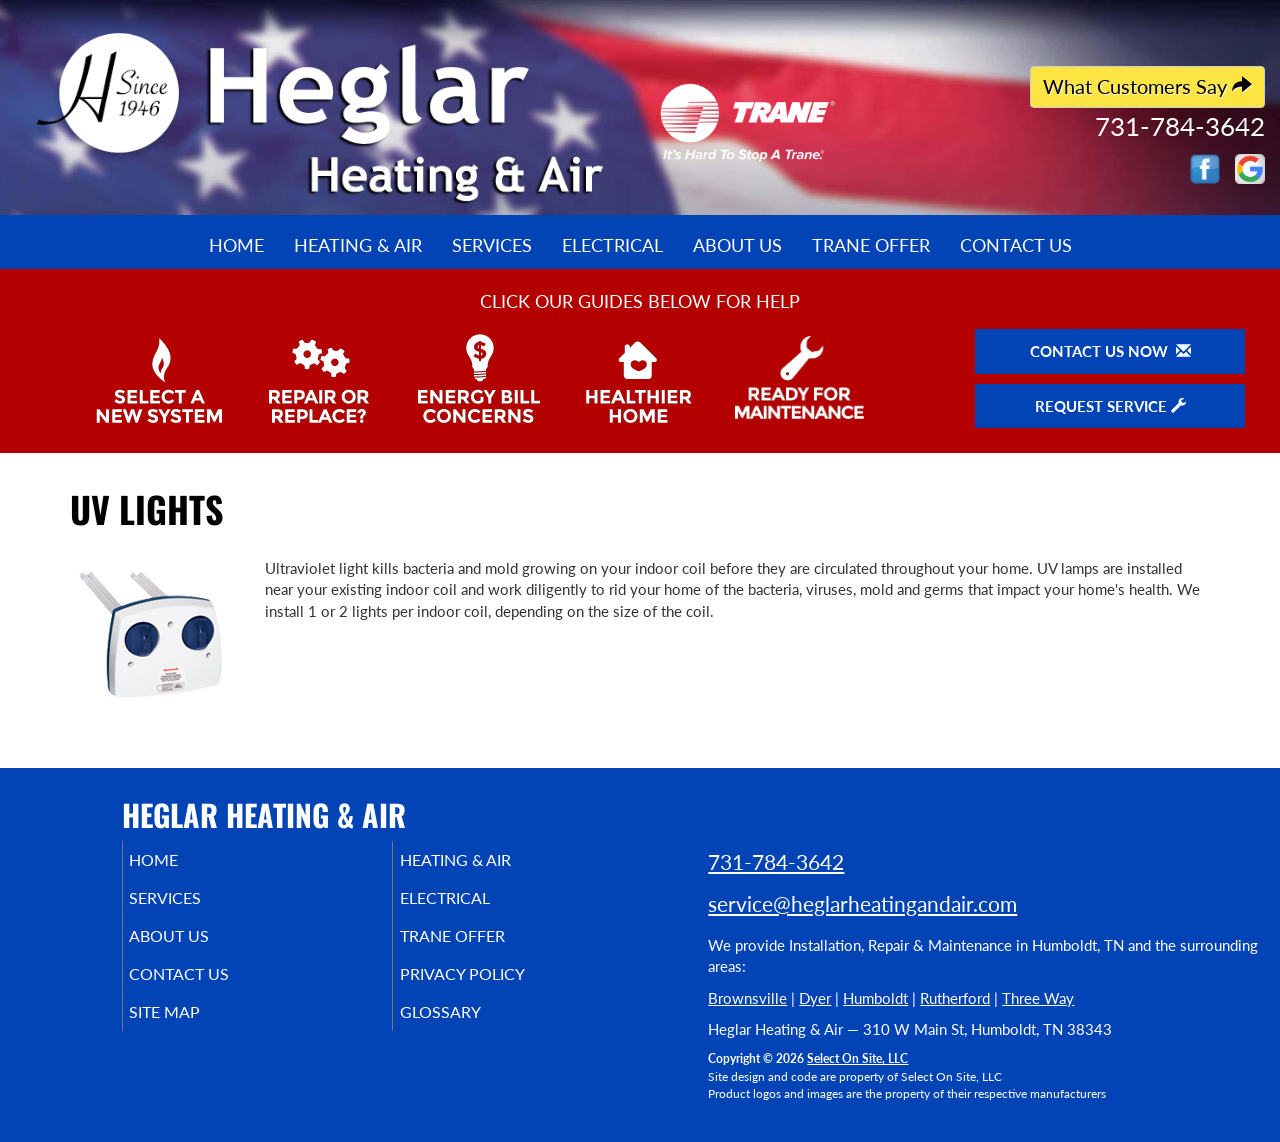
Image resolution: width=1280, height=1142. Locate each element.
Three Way (1038, 998)
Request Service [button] (1110, 406)
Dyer (815, 998)
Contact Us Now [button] (1110, 351)
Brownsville (747, 998)
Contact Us (1016, 245)
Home (236, 245)
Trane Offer (871, 245)
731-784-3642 (776, 861)
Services (492, 245)
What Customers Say (1147, 86)
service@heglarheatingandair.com (862, 903)
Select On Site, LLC (857, 1058)
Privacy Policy (492, 988)
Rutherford (955, 998)
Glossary (467, 1030)
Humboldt (875, 998)
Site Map (193, 1030)
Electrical (612, 245)
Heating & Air (358, 245)
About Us (737, 245)
